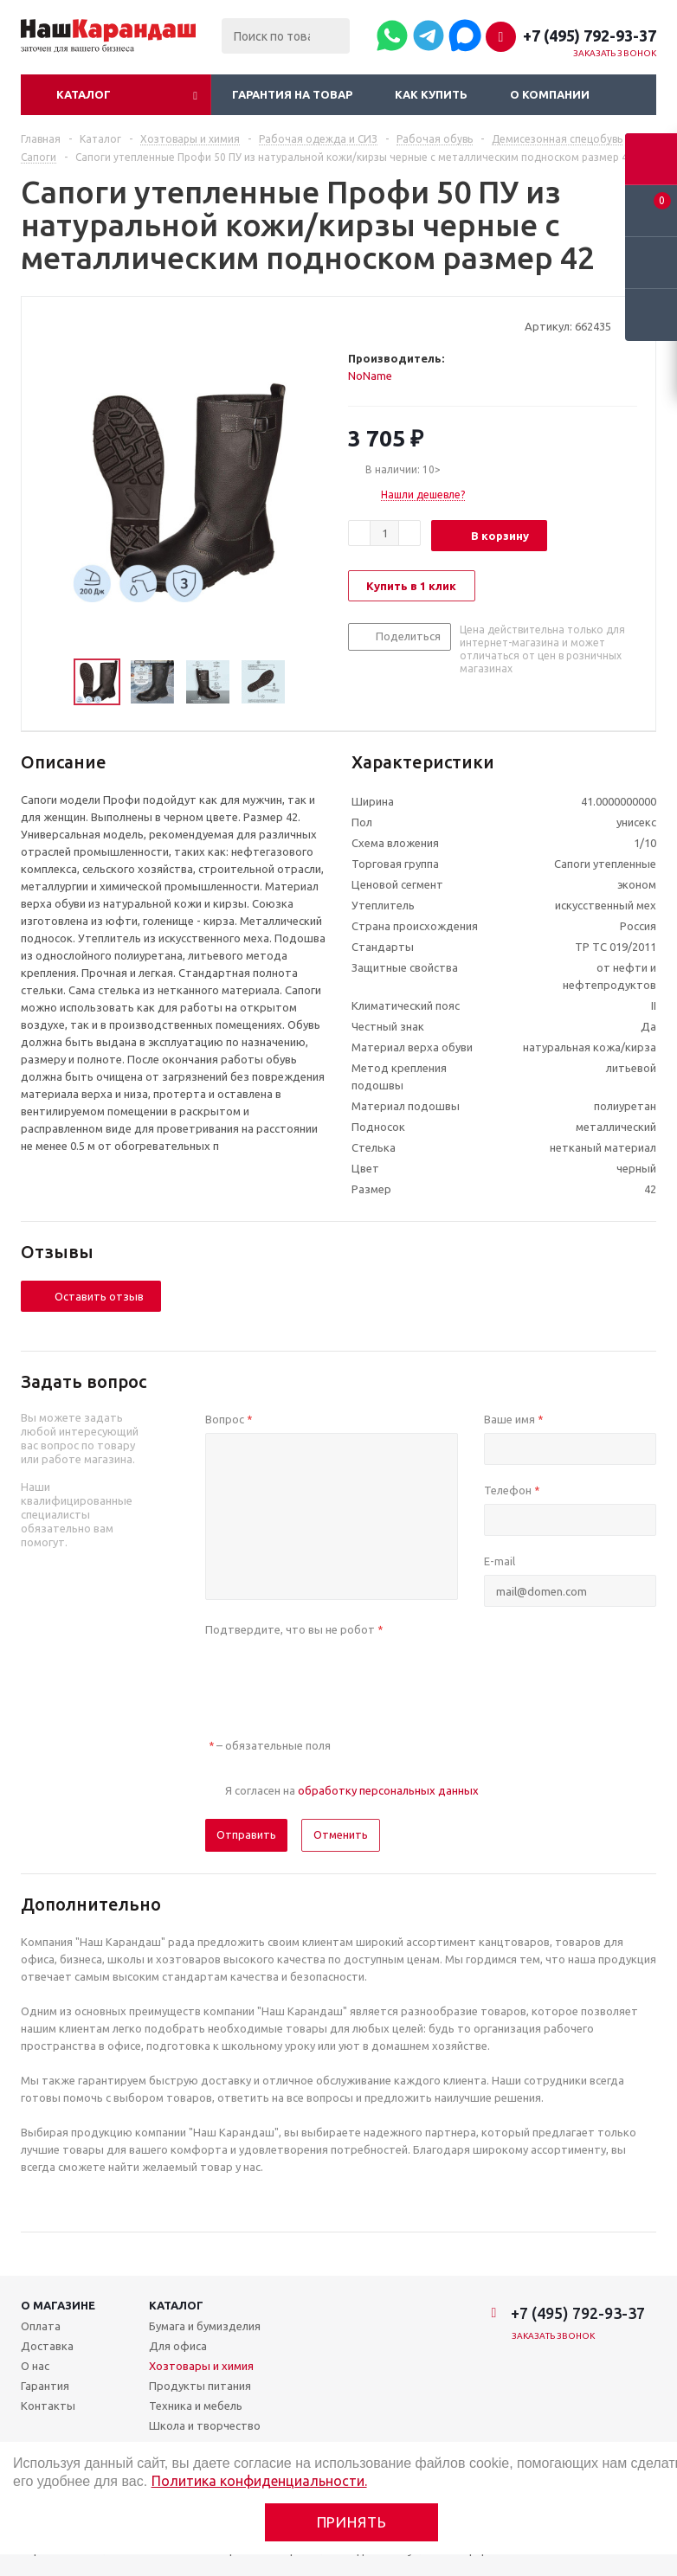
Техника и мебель (195, 2405)
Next (306, 682)
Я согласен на (352, 1790)
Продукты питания (200, 2386)
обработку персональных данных (388, 1790)
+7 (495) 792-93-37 (589, 35)
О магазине (58, 2305)
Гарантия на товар (292, 94)
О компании (550, 94)
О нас (35, 2366)
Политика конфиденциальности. (259, 2481)
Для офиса (178, 2346)
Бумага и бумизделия (205, 2326)
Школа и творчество (205, 2425)
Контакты (48, 2405)
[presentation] (336, 1677)
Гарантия (45, 2386)
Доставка (47, 2346)
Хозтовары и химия (201, 2366)
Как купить (431, 94)
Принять (352, 2522)
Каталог (83, 94)
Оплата (41, 2326)
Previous (53, 682)
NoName (370, 375)
